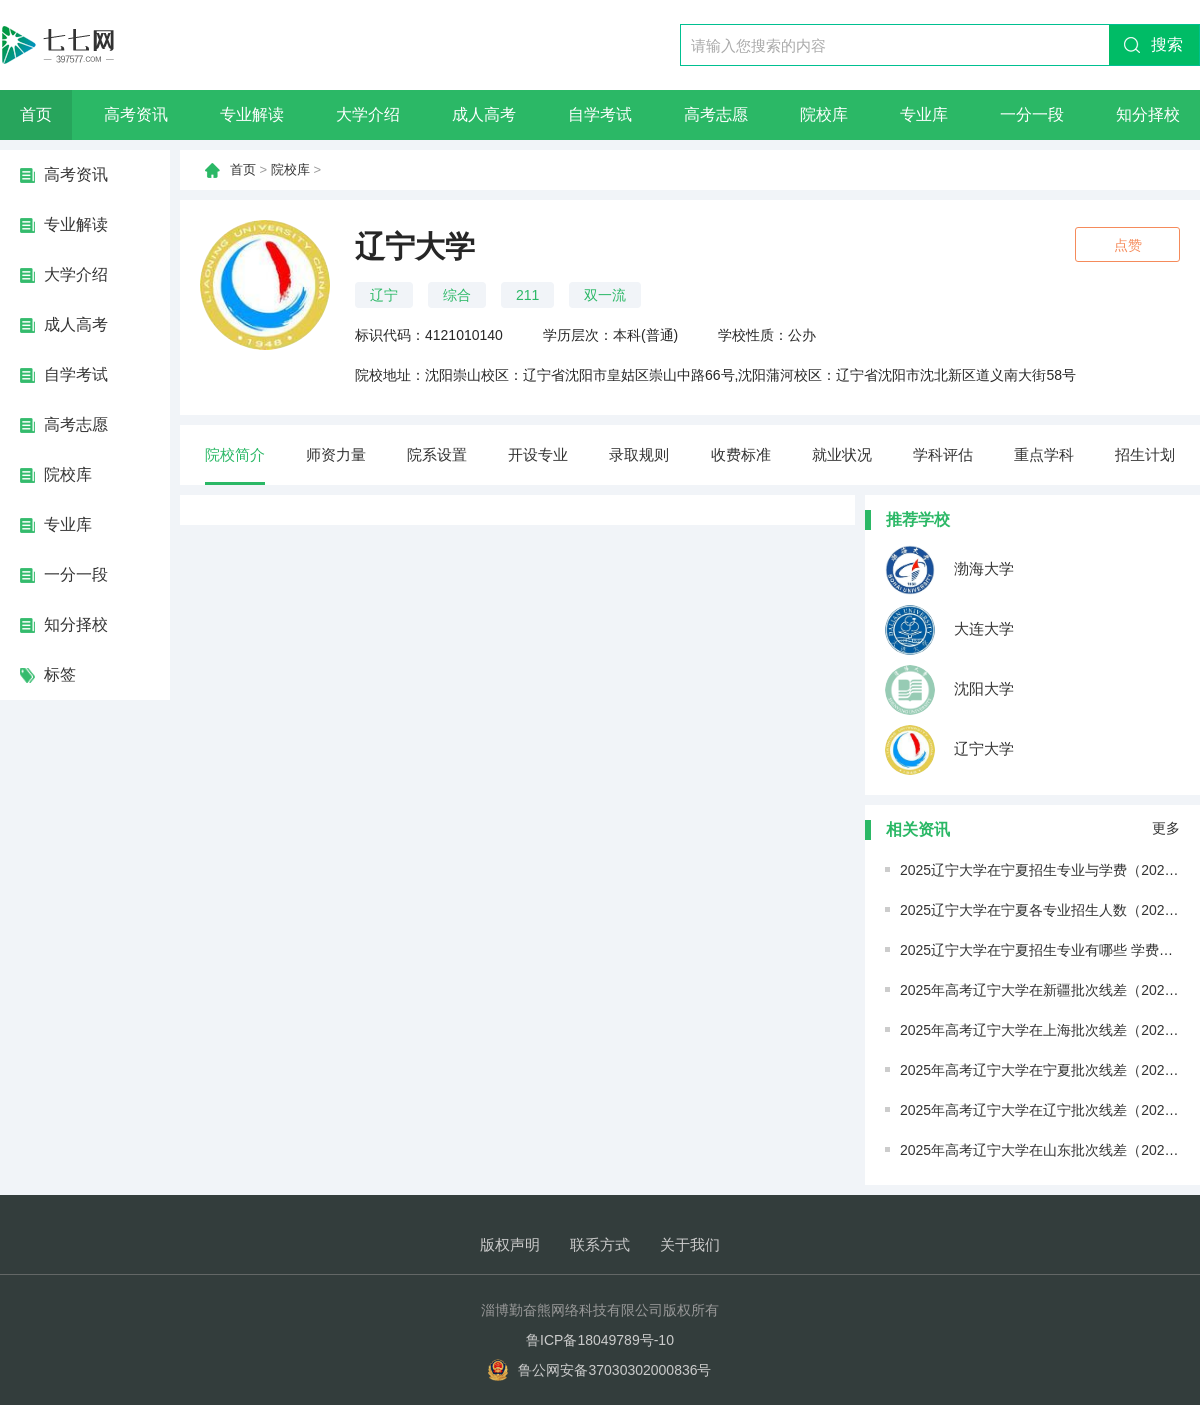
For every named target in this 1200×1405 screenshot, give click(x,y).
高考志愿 (716, 114)
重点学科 (1044, 454)
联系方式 (600, 1244)
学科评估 (943, 454)
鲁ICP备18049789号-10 (600, 1340)
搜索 (1167, 44)
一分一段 (1032, 114)
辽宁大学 (949, 750)
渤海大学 (949, 570)
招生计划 (1145, 454)
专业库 (924, 114)
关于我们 (690, 1244)
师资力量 (336, 454)
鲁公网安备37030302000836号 (614, 1370)
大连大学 (949, 630)
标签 (60, 674)
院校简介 (235, 454)
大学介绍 (368, 114)
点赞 (1128, 245)
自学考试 (600, 114)
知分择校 (1148, 114)
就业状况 (842, 454)
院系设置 (437, 454)
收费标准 (741, 454)
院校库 (824, 114)
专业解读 (252, 114)
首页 (36, 114)
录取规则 (639, 454)
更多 (1166, 828)
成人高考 (484, 114)
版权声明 (510, 1244)
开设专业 (538, 454)
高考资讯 (136, 114)
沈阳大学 (949, 690)
